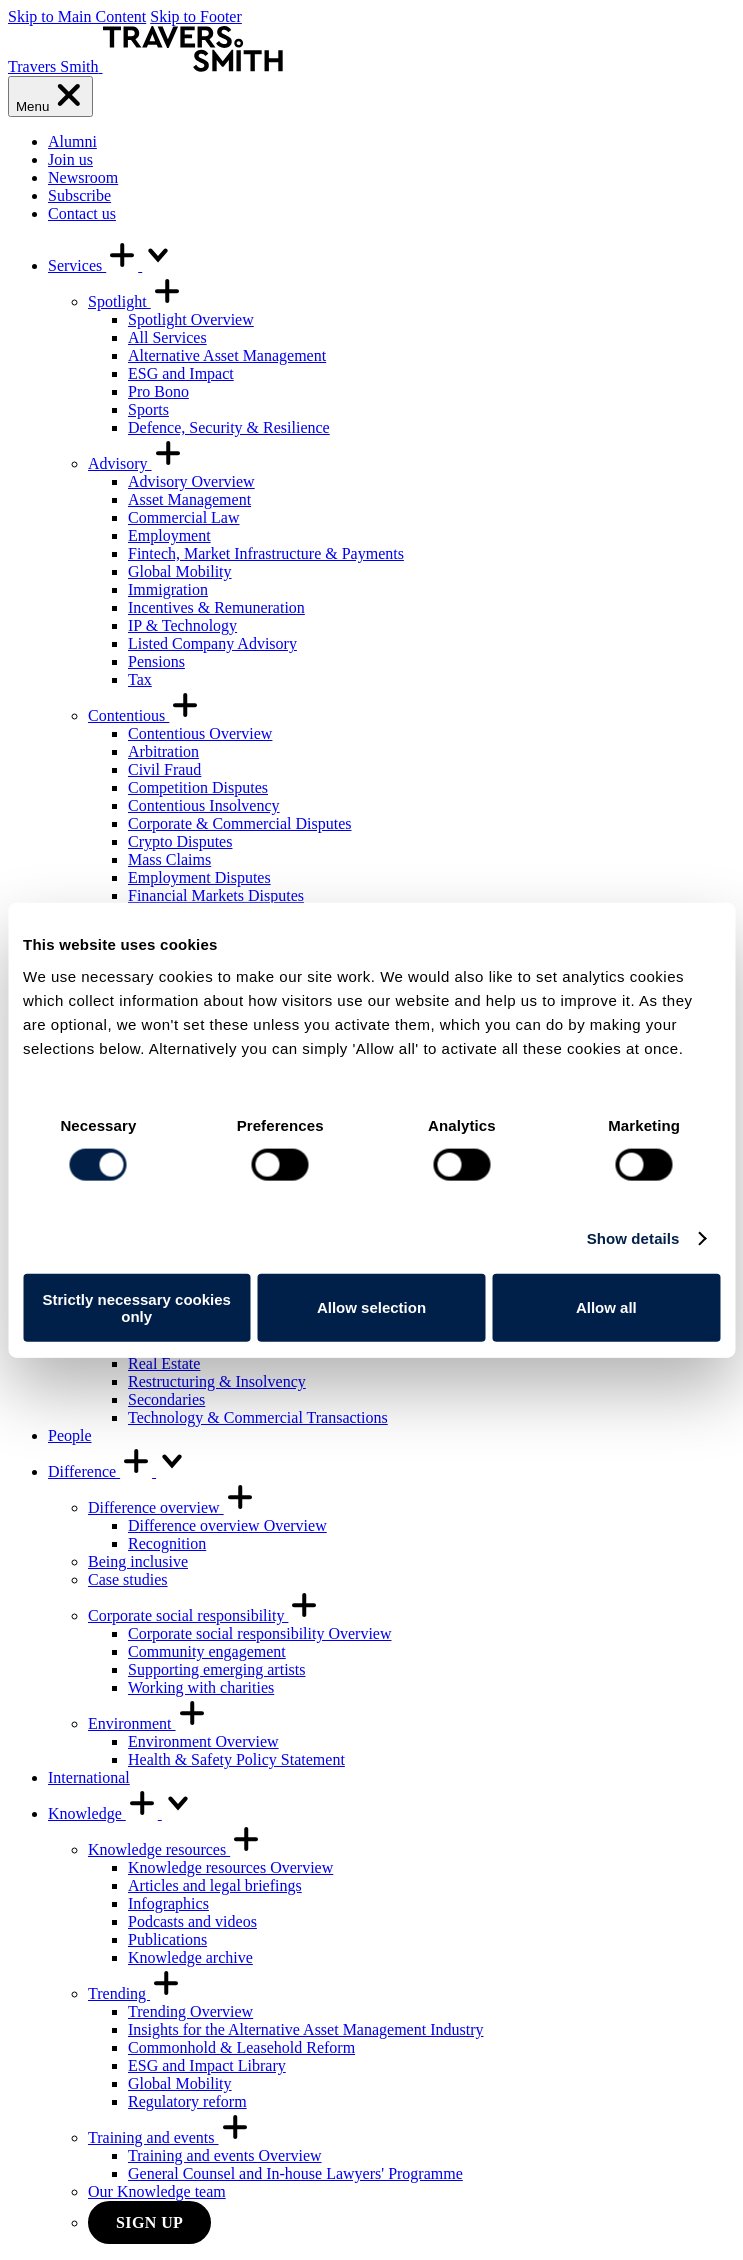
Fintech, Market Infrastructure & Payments (266, 553)
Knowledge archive (190, 1957)
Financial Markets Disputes (216, 895)
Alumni (72, 141)
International (89, 1777)
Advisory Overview (191, 481)
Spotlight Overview (191, 319)
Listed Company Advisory (212, 643)
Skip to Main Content (77, 16)
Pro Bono (158, 391)
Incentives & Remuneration (216, 607)
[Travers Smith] (145, 66)
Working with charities (201, 1687)
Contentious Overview (200, 733)
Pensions (156, 661)
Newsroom (83, 177)
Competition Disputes (198, 787)
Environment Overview (203, 1741)
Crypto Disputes (180, 841)
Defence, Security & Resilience (229, 427)
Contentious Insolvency (204, 805)
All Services (167, 337)
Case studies (128, 1579)
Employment (169, 535)
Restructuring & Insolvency (217, 1381)
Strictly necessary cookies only (136, 1307)
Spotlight (135, 301)
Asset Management (189, 499)
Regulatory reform (187, 2101)
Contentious (144, 715)
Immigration (168, 589)
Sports (148, 409)
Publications (167, 1939)
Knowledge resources (175, 1849)
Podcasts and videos (192, 1921)
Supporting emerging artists (216, 1669)
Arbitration (163, 751)
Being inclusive (138, 1561)
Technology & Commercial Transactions (258, 1417)
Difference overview (172, 1507)
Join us (70, 159)
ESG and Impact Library (207, 2065)
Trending (135, 1993)
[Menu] (50, 96)
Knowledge (121, 1813)
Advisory (136, 463)
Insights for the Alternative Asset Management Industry (305, 2029)
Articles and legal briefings (215, 1885)
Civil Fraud (164, 769)
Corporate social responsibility (204, 1615)
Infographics (168, 1903)
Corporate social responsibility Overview (260, 1633)
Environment (148, 1723)
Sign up (149, 2222)
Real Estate (164, 1363)
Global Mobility (180, 571)
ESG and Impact (181, 373)
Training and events (169, 2137)
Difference (118, 1471)
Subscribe (79, 195)
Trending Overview (190, 2011)
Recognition (167, 1543)
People (70, 1435)
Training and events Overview (225, 2155)
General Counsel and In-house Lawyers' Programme (295, 2173)
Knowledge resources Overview (230, 1867)
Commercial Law (184, 517)
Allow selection (371, 1307)
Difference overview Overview (227, 1525)
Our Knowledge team (157, 2191)
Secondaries (166, 1399)
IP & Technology (182, 625)
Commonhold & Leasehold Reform (241, 2047)
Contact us (82, 213)
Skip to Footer (196, 16)
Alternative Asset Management (227, 355)
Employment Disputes (199, 877)
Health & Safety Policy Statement (236, 1759)
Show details (633, 1238)
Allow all (606, 1307)
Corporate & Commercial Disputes (240, 823)
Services (111, 265)
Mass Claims (169, 859)
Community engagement (207, 1651)
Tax (140, 679)
